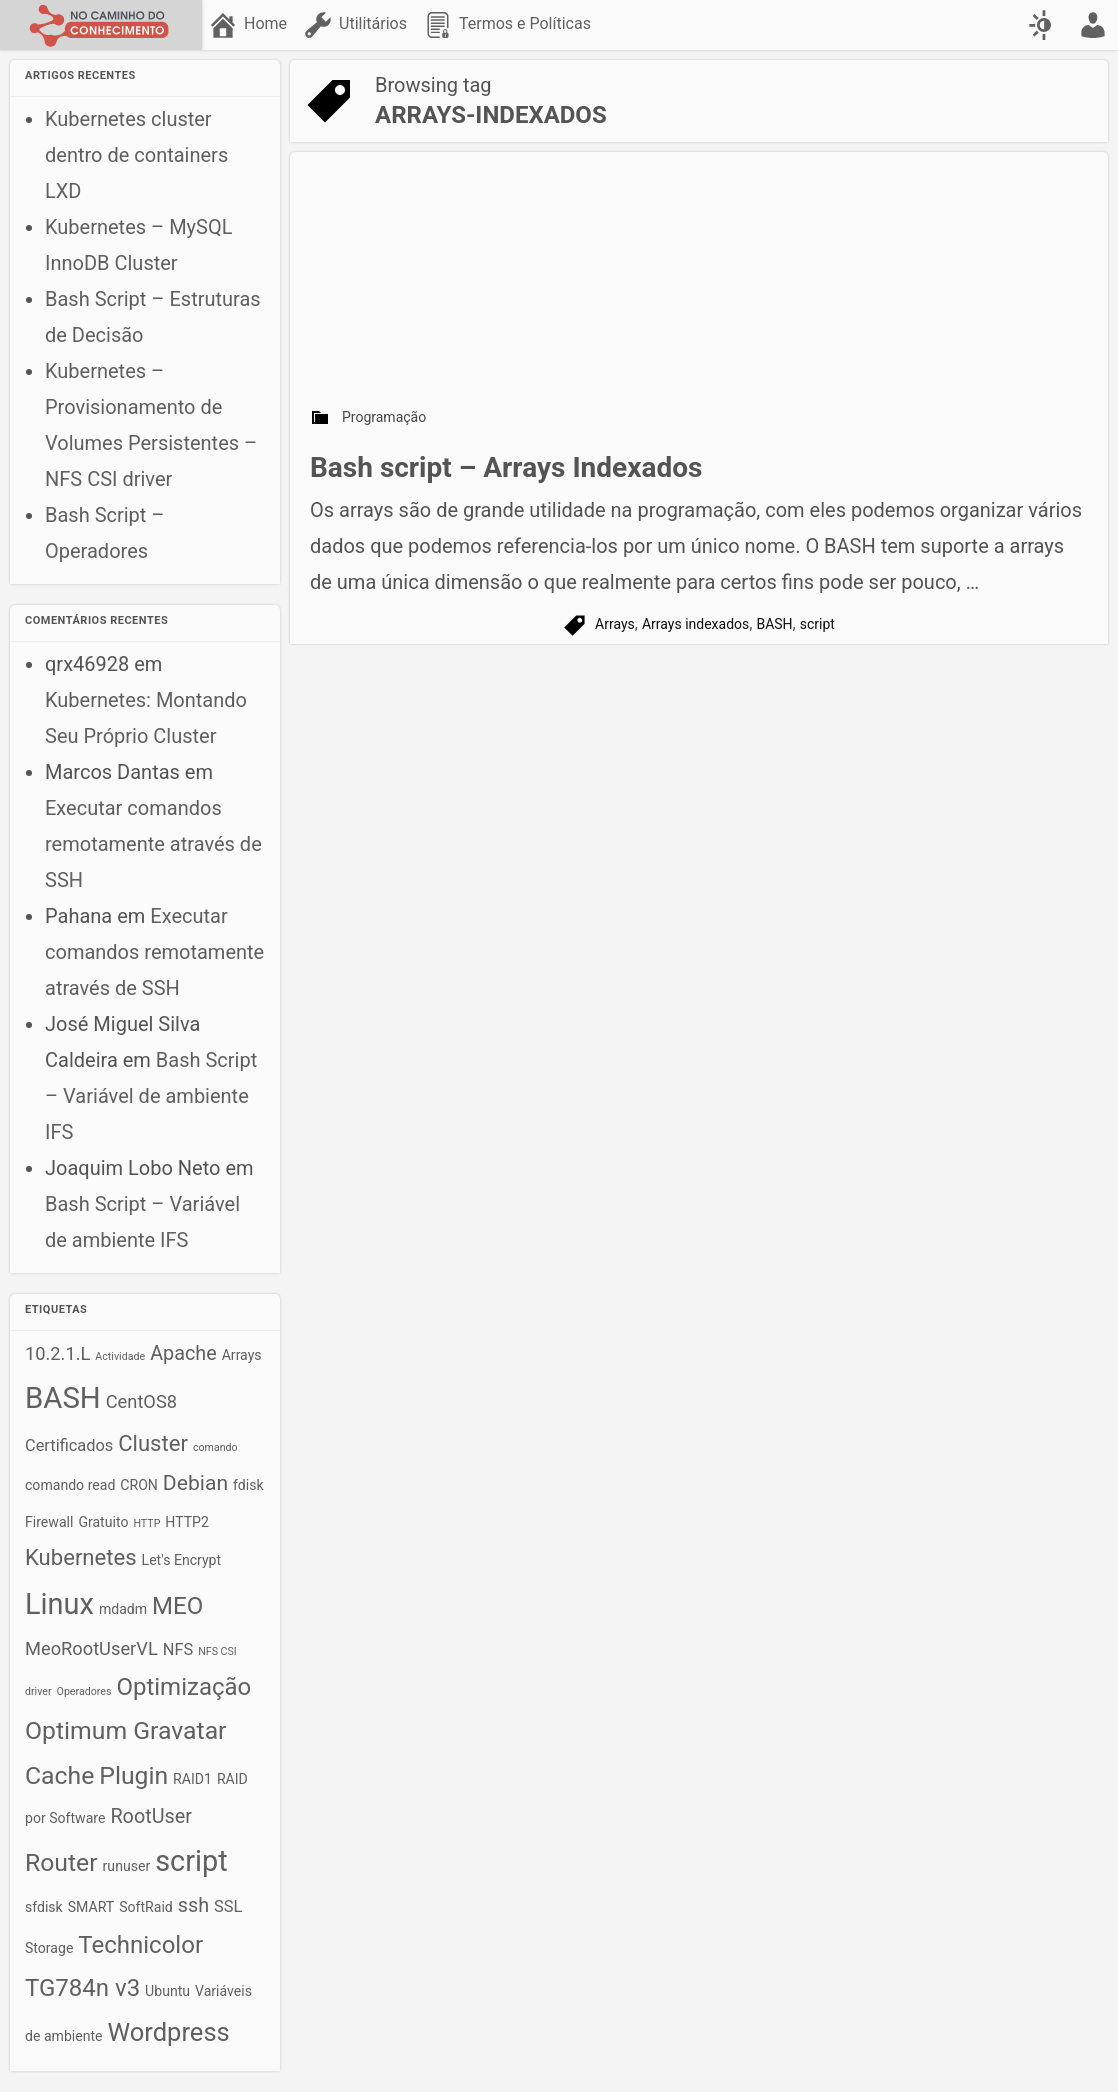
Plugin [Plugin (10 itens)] (133, 1775)
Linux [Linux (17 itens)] (59, 1604)
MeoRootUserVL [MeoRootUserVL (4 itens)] (91, 1648)
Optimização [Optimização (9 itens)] (183, 1687)
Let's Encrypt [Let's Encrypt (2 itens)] (182, 1560)
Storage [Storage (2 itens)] (49, 1948)
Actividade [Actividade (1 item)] (120, 1356)
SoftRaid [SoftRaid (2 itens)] (146, 1907)
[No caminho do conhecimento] (101, 25)
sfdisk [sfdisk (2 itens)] (44, 1907)
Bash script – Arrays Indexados (506, 467)
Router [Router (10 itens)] (61, 1862)
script (817, 624)
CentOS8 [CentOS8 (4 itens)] (141, 1401)
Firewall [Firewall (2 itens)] (49, 1522)
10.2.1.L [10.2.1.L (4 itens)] (57, 1353)
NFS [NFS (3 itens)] (178, 1649)
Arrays (615, 624)
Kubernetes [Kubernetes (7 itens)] (81, 1557)
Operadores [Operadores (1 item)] (84, 1691)
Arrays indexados (695, 624)
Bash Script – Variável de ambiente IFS (151, 1096)
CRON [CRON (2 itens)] (139, 1485)
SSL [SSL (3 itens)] (228, 1906)
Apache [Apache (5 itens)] (183, 1353)
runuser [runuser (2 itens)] (127, 1866)
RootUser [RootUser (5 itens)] (151, 1816)
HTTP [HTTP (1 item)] (146, 1523)
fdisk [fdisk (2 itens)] (248, 1485)
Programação (384, 417)
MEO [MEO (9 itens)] (177, 1606)
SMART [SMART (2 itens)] (91, 1907)
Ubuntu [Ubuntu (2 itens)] (167, 1991)
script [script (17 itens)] (191, 1861)
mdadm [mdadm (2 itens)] (123, 1609)
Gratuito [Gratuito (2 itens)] (103, 1522)
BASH (774, 624)
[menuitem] (249, 25)
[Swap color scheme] (1043, 25)
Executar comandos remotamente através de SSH (153, 844)
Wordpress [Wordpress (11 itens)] (169, 2032)
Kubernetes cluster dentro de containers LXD (136, 155)
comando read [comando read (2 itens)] (70, 1485)
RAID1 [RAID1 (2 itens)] (192, 1779)
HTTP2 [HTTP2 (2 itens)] (187, 1522)
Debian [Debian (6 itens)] (195, 1482)
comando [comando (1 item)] (215, 1447)
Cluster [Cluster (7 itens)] (153, 1443)
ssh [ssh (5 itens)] (193, 1905)
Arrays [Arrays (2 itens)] (242, 1355)
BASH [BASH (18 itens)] (63, 1398)
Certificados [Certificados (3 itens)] (69, 1445)
